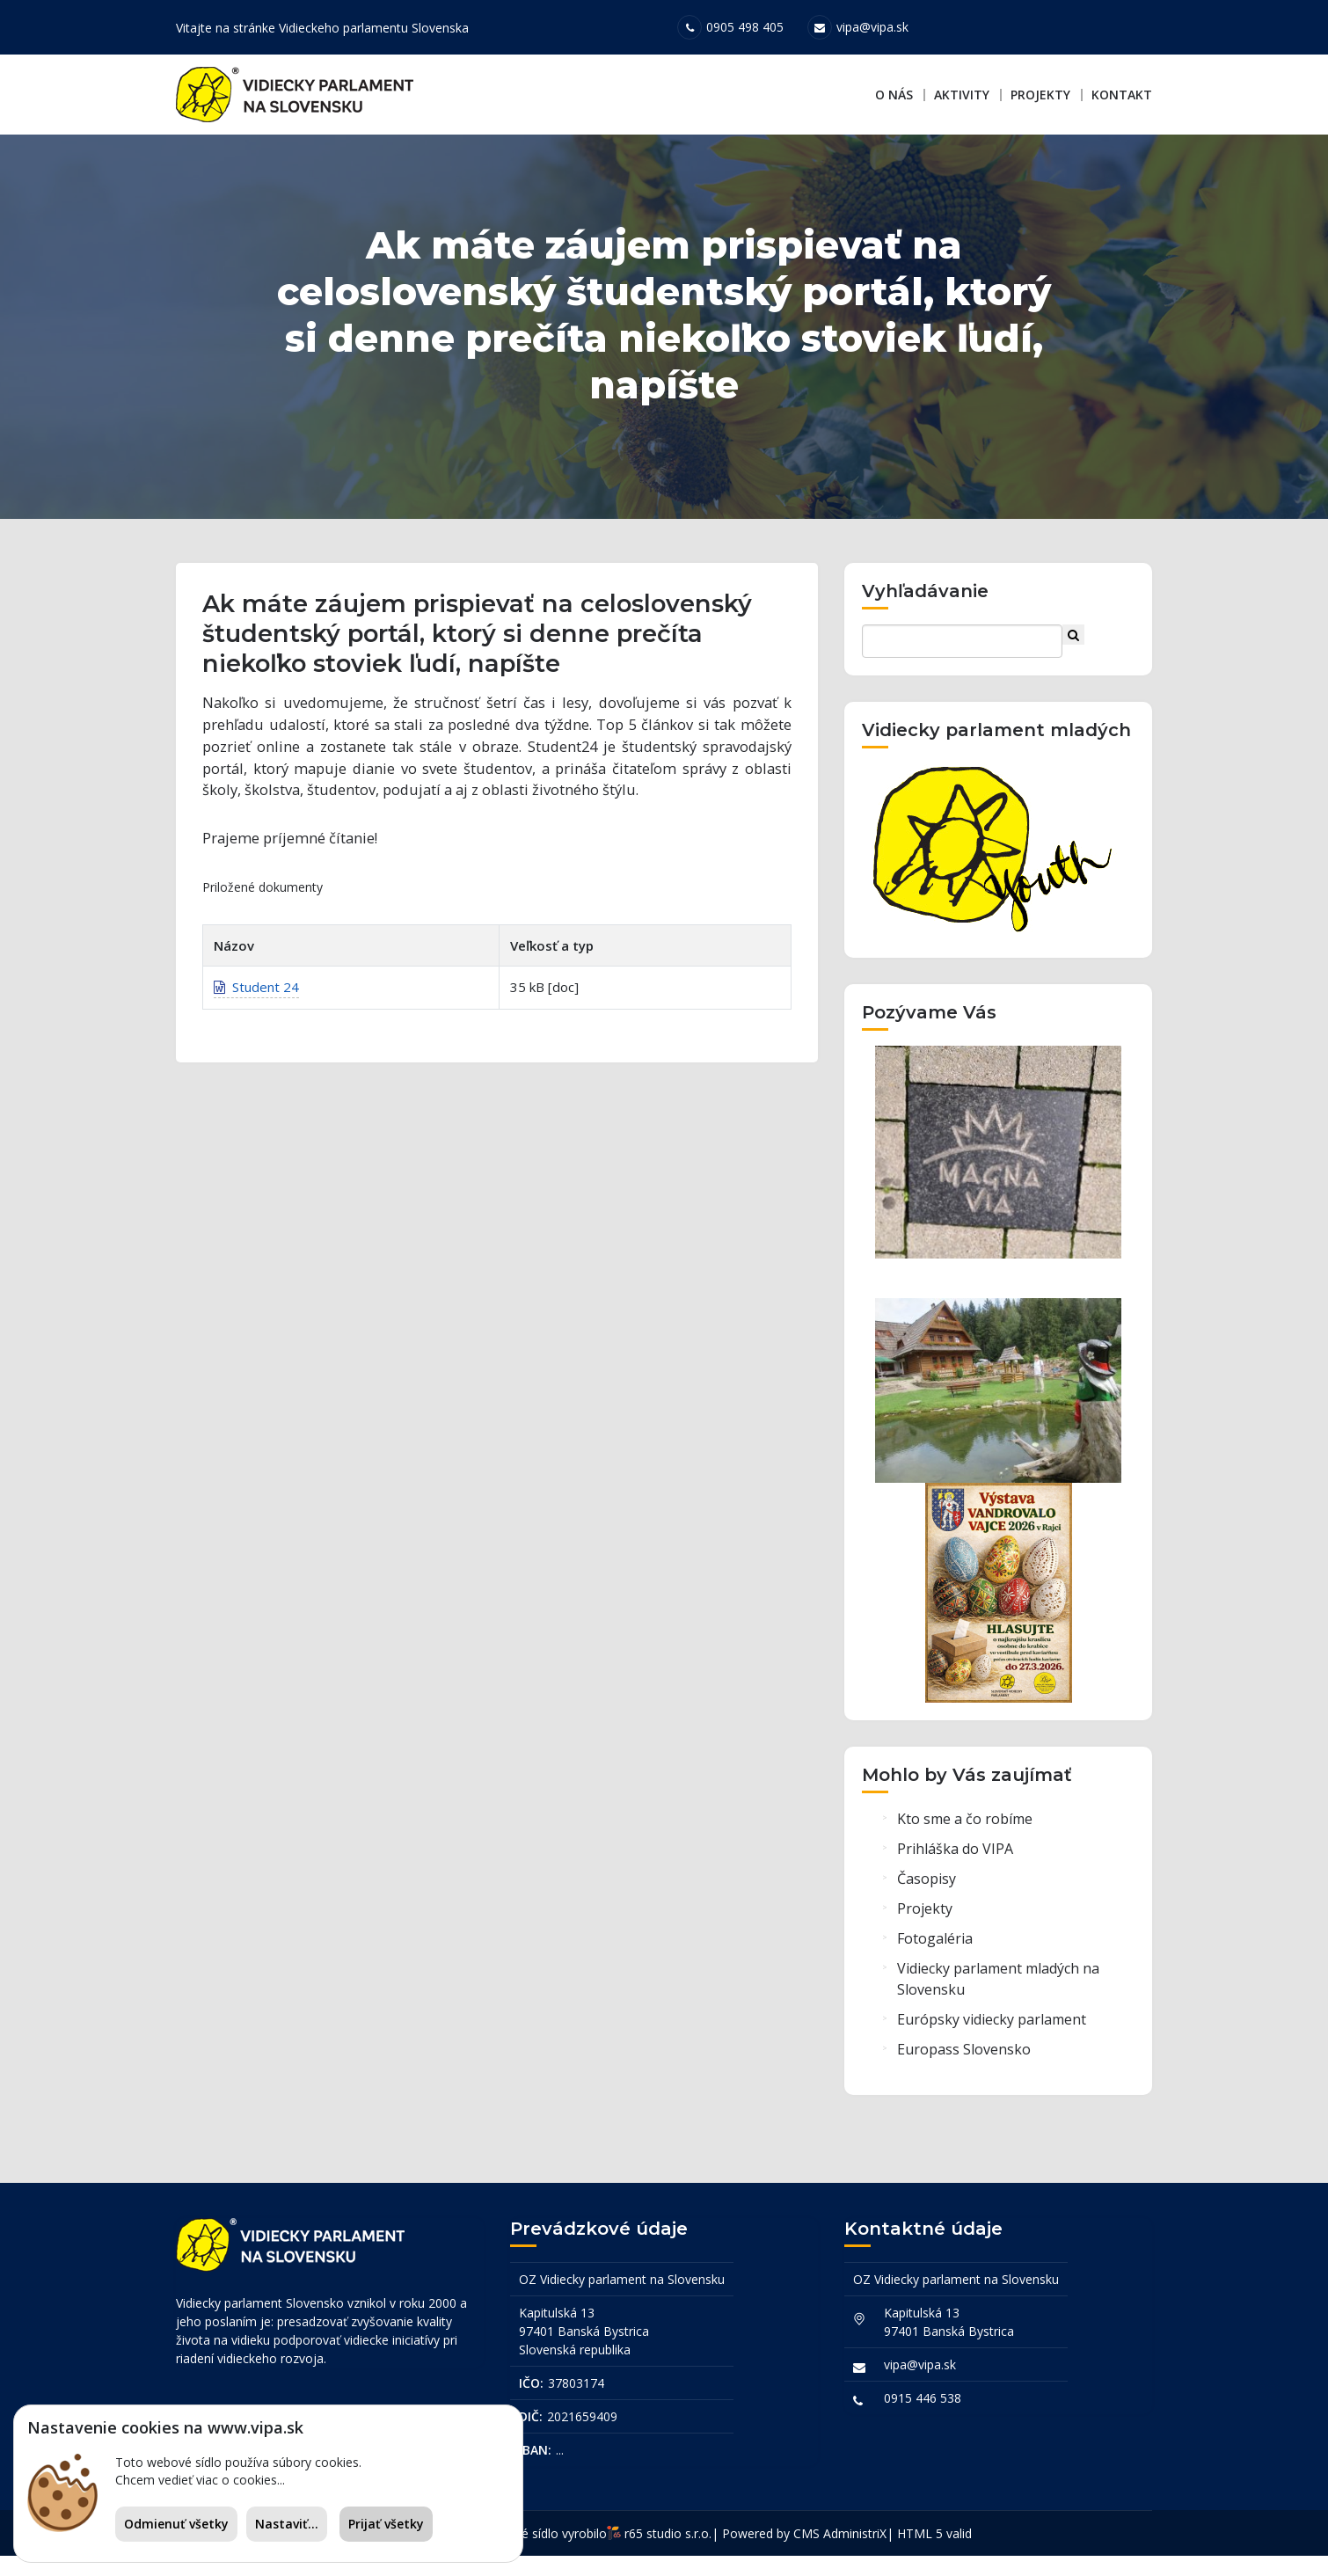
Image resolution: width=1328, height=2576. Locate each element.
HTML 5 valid (934, 2553)
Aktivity (961, 94)
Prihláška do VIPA (955, 1873)
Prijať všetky (386, 2523)
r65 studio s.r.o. (667, 2553)
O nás (894, 94)
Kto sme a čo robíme (964, 1843)
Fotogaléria (935, 1963)
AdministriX (855, 2553)
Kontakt (1121, 94)
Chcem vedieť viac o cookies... (200, 2479)
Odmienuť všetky (176, 2523)
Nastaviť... (286, 2523)
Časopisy (926, 1903)
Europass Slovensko (964, 2073)
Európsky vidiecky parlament (991, 2044)
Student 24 (256, 1020)
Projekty (1040, 94)
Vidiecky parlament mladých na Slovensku (998, 2003)
